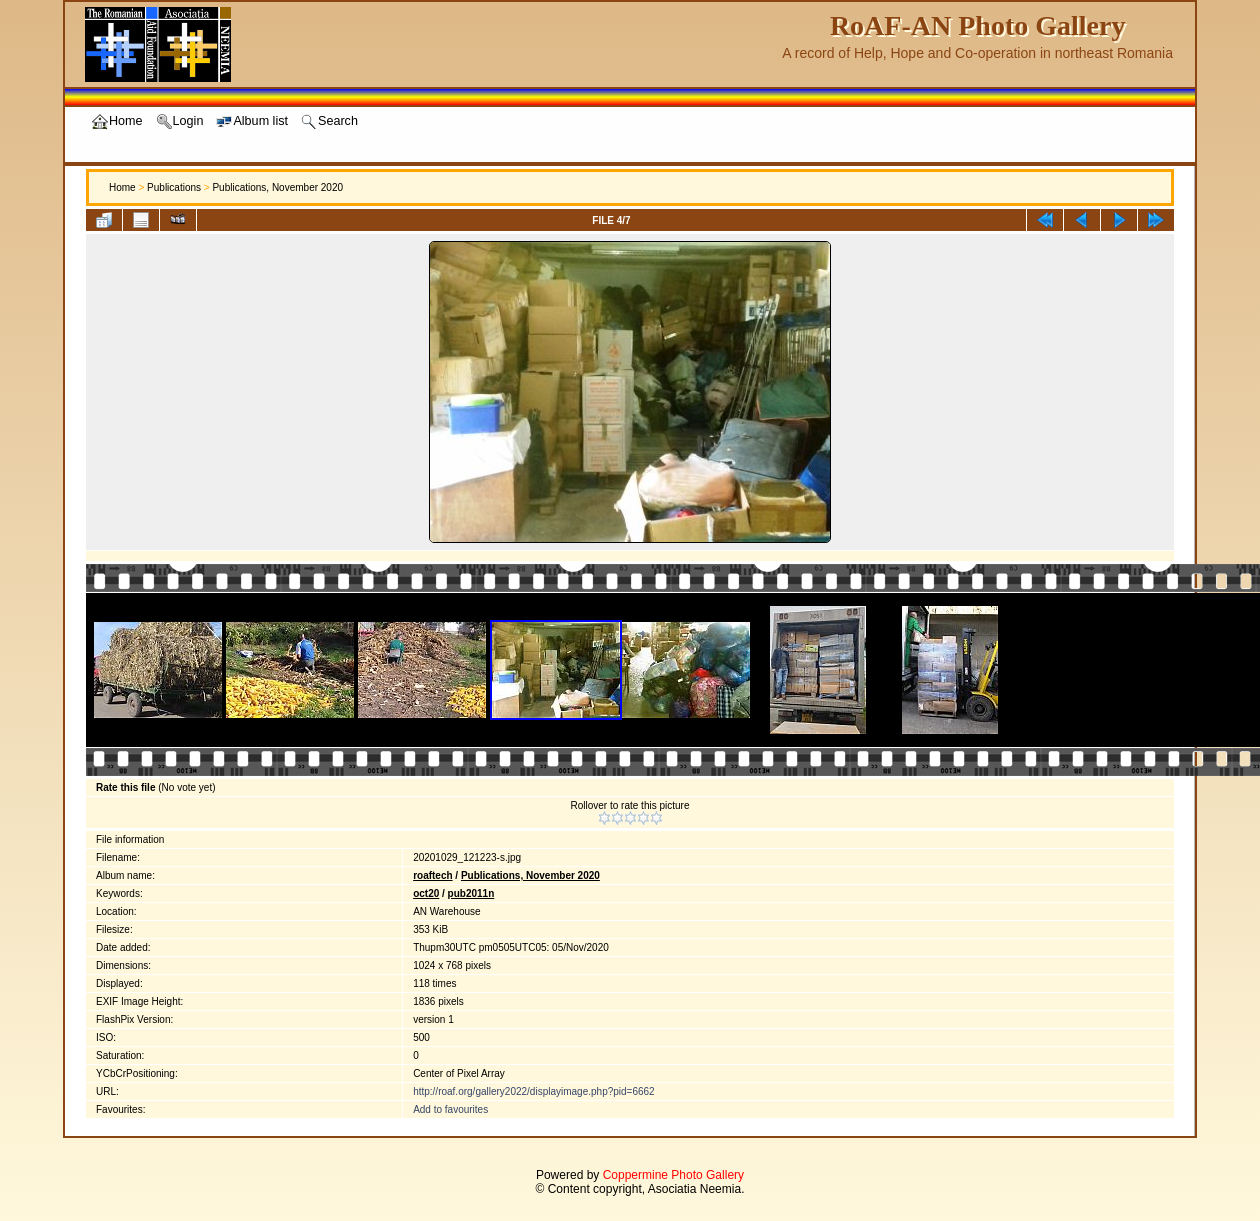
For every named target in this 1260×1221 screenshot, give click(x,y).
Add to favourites (450, 1109)
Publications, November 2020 (277, 187)
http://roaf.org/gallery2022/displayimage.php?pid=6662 (534, 1091)
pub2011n (471, 893)
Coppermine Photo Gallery (673, 1175)
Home (122, 187)
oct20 (426, 893)
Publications (174, 187)
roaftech (432, 875)
